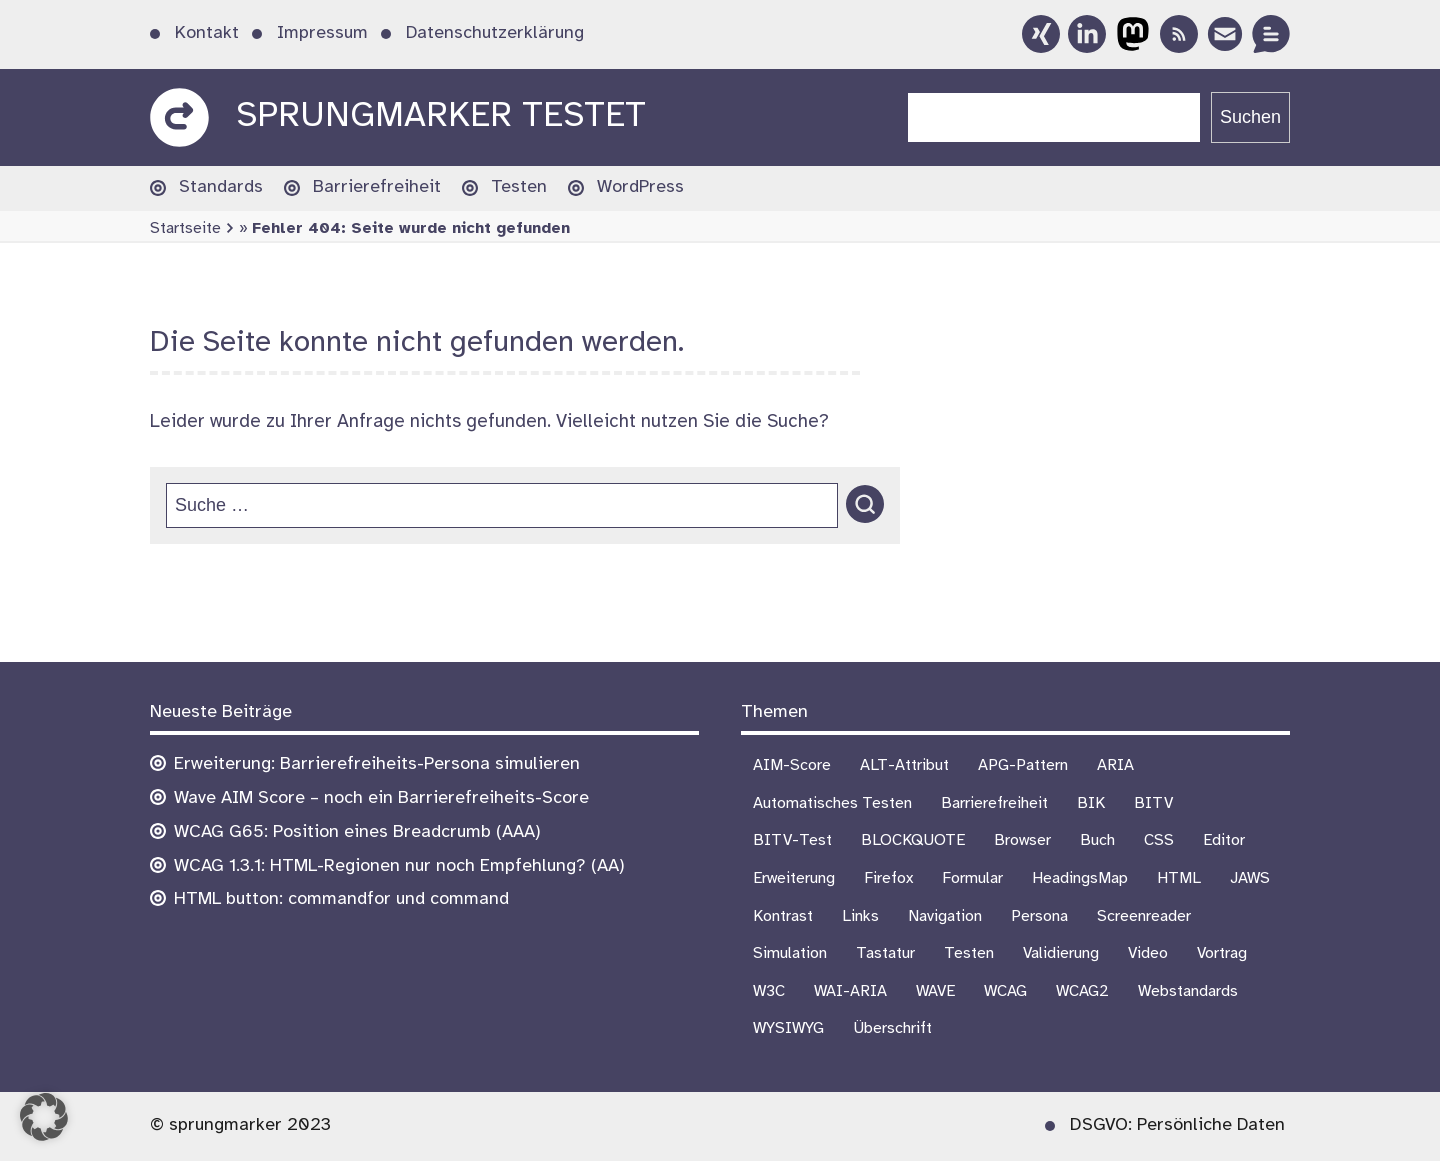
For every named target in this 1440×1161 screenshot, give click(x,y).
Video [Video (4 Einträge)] (1148, 953)
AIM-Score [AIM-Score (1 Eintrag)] (792, 765)
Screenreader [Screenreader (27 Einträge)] (1144, 916)
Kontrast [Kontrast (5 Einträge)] (783, 916)
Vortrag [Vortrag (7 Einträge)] (1222, 953)
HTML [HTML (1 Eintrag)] (1179, 878)
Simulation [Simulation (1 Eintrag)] (790, 953)
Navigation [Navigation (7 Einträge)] (945, 916)
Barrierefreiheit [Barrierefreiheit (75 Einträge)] (994, 803)
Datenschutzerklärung (495, 33)
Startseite (185, 228)
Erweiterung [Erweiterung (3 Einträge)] (794, 878)
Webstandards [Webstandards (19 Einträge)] (1188, 991)
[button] (44, 1117)
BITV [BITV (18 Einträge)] (1153, 803)
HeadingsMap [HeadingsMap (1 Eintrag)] (1080, 878)
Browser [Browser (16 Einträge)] (1022, 840)
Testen (519, 187)
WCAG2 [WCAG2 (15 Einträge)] (1082, 991)
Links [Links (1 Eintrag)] (860, 916)
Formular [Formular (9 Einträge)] (972, 878)
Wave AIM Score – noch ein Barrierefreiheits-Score (381, 798)
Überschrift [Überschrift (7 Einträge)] (892, 1028)
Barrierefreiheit (377, 187)
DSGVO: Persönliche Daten (1177, 1125)
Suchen (1250, 117)
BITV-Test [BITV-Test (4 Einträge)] (792, 840)
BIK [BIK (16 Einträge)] (1091, 803)
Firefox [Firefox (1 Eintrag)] (888, 878)
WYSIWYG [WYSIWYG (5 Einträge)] (788, 1028)
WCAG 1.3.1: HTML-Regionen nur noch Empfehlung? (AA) (399, 866)
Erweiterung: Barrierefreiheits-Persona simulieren (377, 764)
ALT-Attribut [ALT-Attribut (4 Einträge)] (904, 765)
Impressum (322, 33)
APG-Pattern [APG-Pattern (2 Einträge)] (1023, 765)
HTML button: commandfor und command (341, 899)
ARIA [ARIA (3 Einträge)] (1115, 765)
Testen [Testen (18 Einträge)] (969, 953)
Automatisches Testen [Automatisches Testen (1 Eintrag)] (832, 803)
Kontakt (207, 33)
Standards (221, 187)
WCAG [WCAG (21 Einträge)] (1005, 991)
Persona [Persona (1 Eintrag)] (1039, 916)
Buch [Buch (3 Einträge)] (1097, 840)
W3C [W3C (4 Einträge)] (769, 991)
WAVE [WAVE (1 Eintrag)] (935, 991)
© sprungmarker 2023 (240, 1125)
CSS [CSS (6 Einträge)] (1159, 840)
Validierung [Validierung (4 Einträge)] (1061, 953)
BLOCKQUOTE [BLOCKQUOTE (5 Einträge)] (913, 840)
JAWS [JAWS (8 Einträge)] (1250, 878)
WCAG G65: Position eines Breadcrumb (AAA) (357, 832)
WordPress (640, 187)
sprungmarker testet (441, 116)
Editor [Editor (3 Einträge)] (1224, 840)
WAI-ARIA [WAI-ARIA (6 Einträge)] (850, 991)
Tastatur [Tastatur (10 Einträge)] (885, 953)
